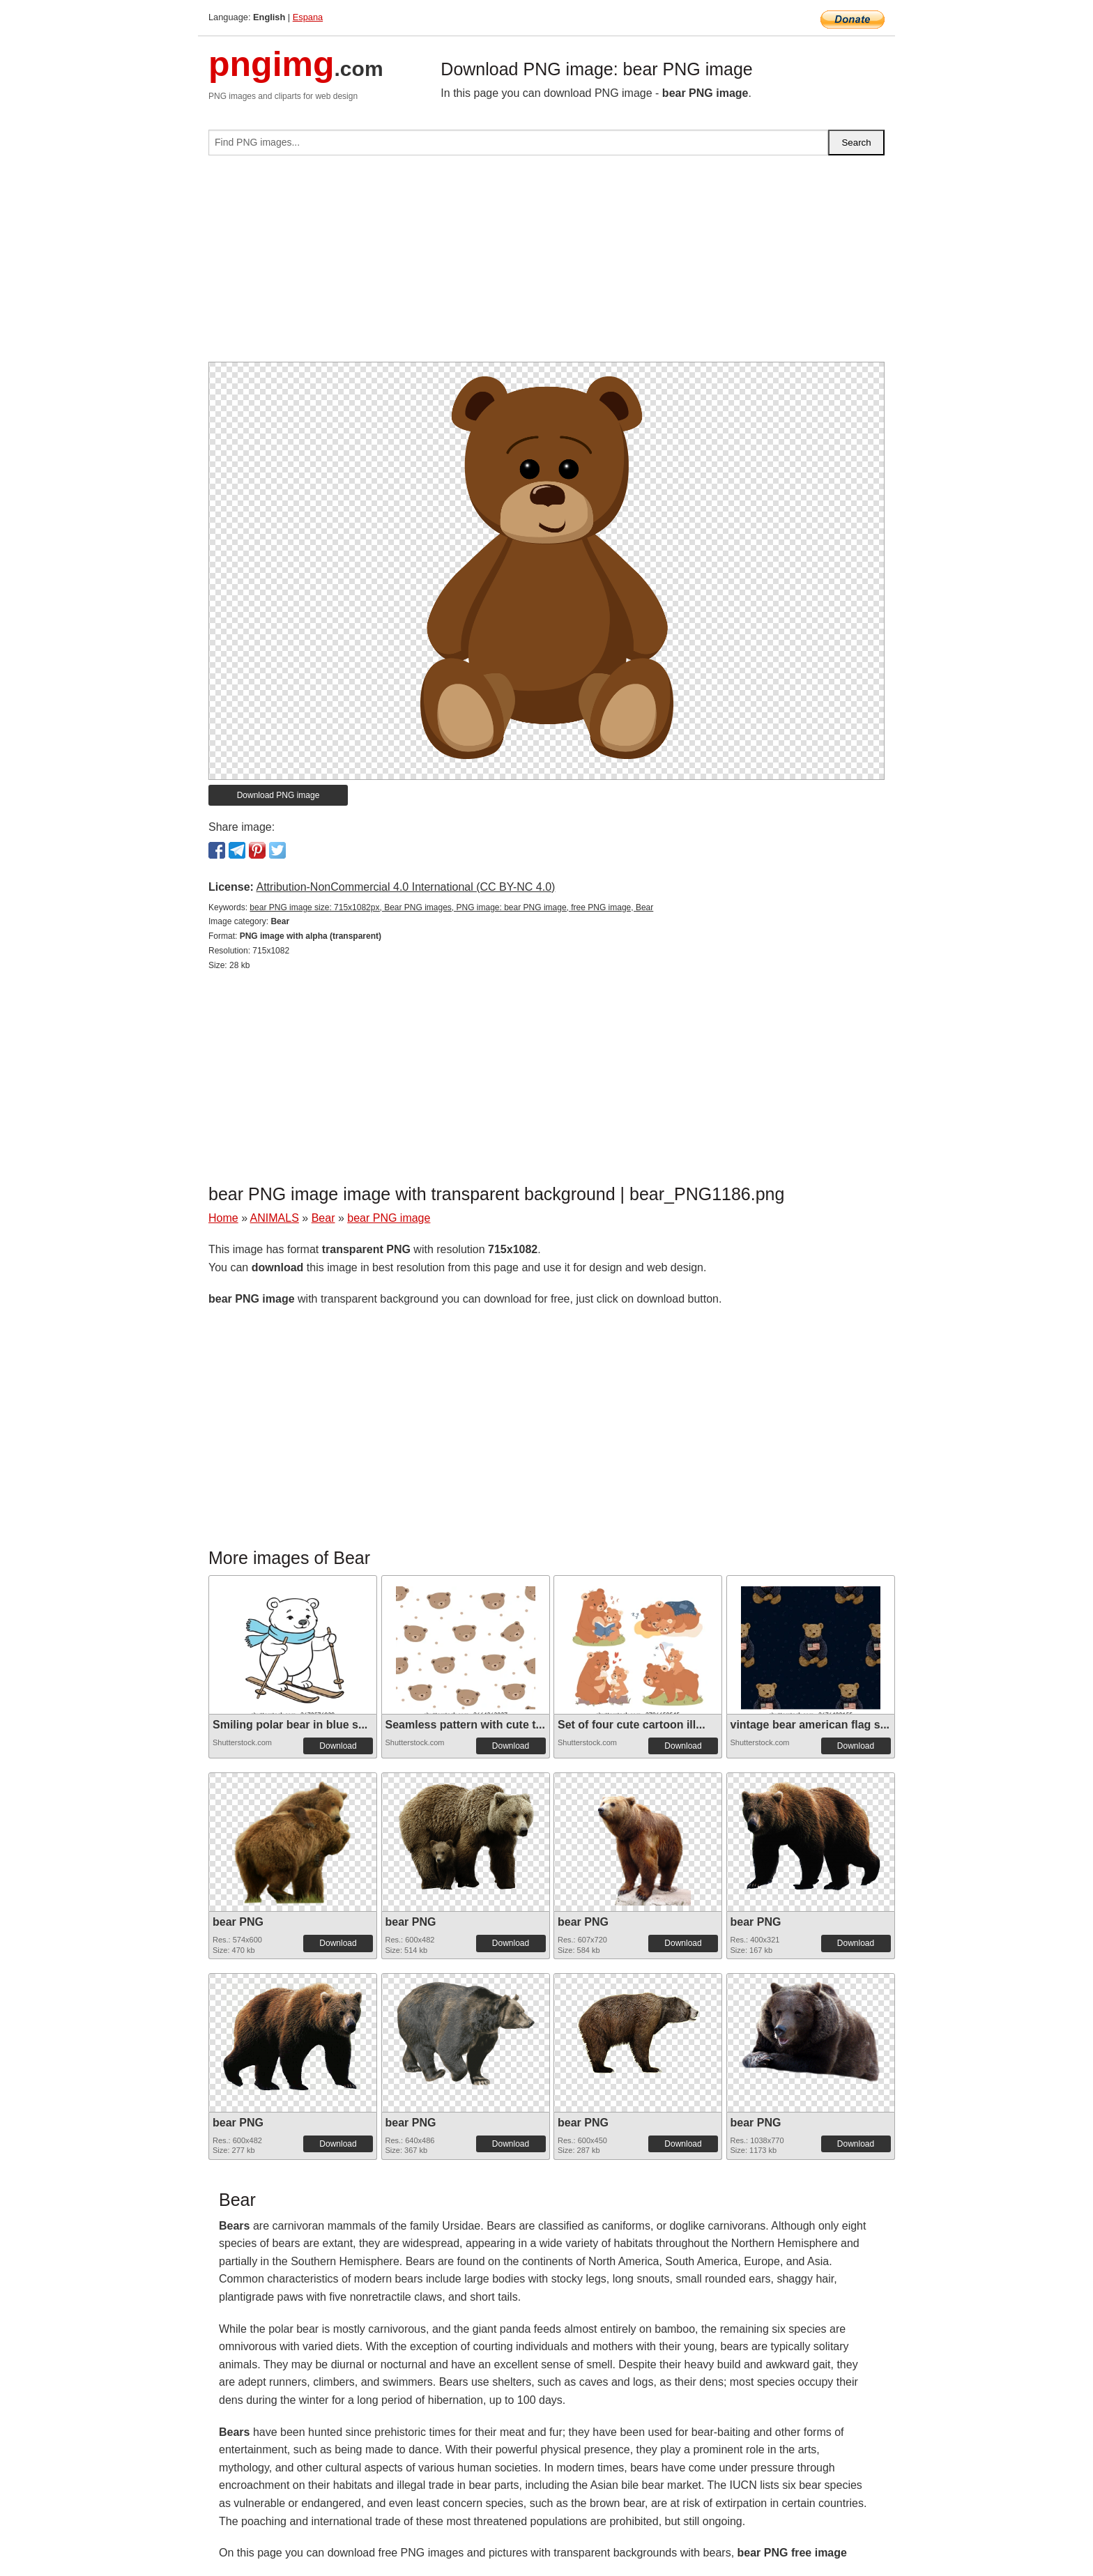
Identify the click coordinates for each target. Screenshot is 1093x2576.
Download (337, 1746)
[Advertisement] (546, 264)
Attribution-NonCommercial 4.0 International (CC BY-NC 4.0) (405, 887)
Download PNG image (278, 795)
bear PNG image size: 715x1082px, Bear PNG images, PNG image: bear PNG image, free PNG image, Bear (451, 907)
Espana (308, 17)
